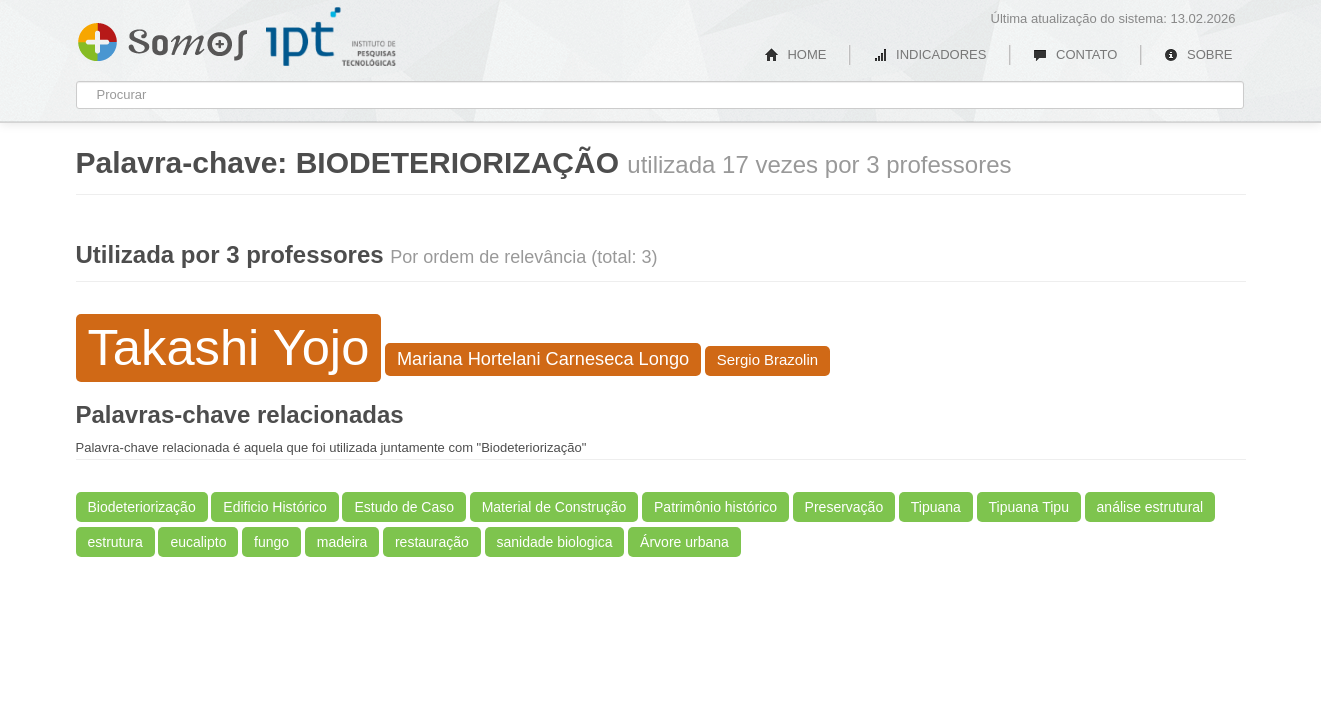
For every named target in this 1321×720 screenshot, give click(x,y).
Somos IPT (162, 38)
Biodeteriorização (142, 507)
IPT (331, 37)
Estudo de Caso (404, 507)
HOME (796, 54)
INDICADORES (929, 54)
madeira (342, 542)
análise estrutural (1150, 507)
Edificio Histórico (274, 507)
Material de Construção (554, 507)
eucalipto (198, 542)
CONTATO (1075, 54)
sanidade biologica (555, 542)
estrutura (115, 542)
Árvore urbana (684, 542)
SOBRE (1198, 54)
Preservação (844, 507)
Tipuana (936, 507)
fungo (271, 542)
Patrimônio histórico (715, 507)
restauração (432, 542)
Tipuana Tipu (1029, 507)
